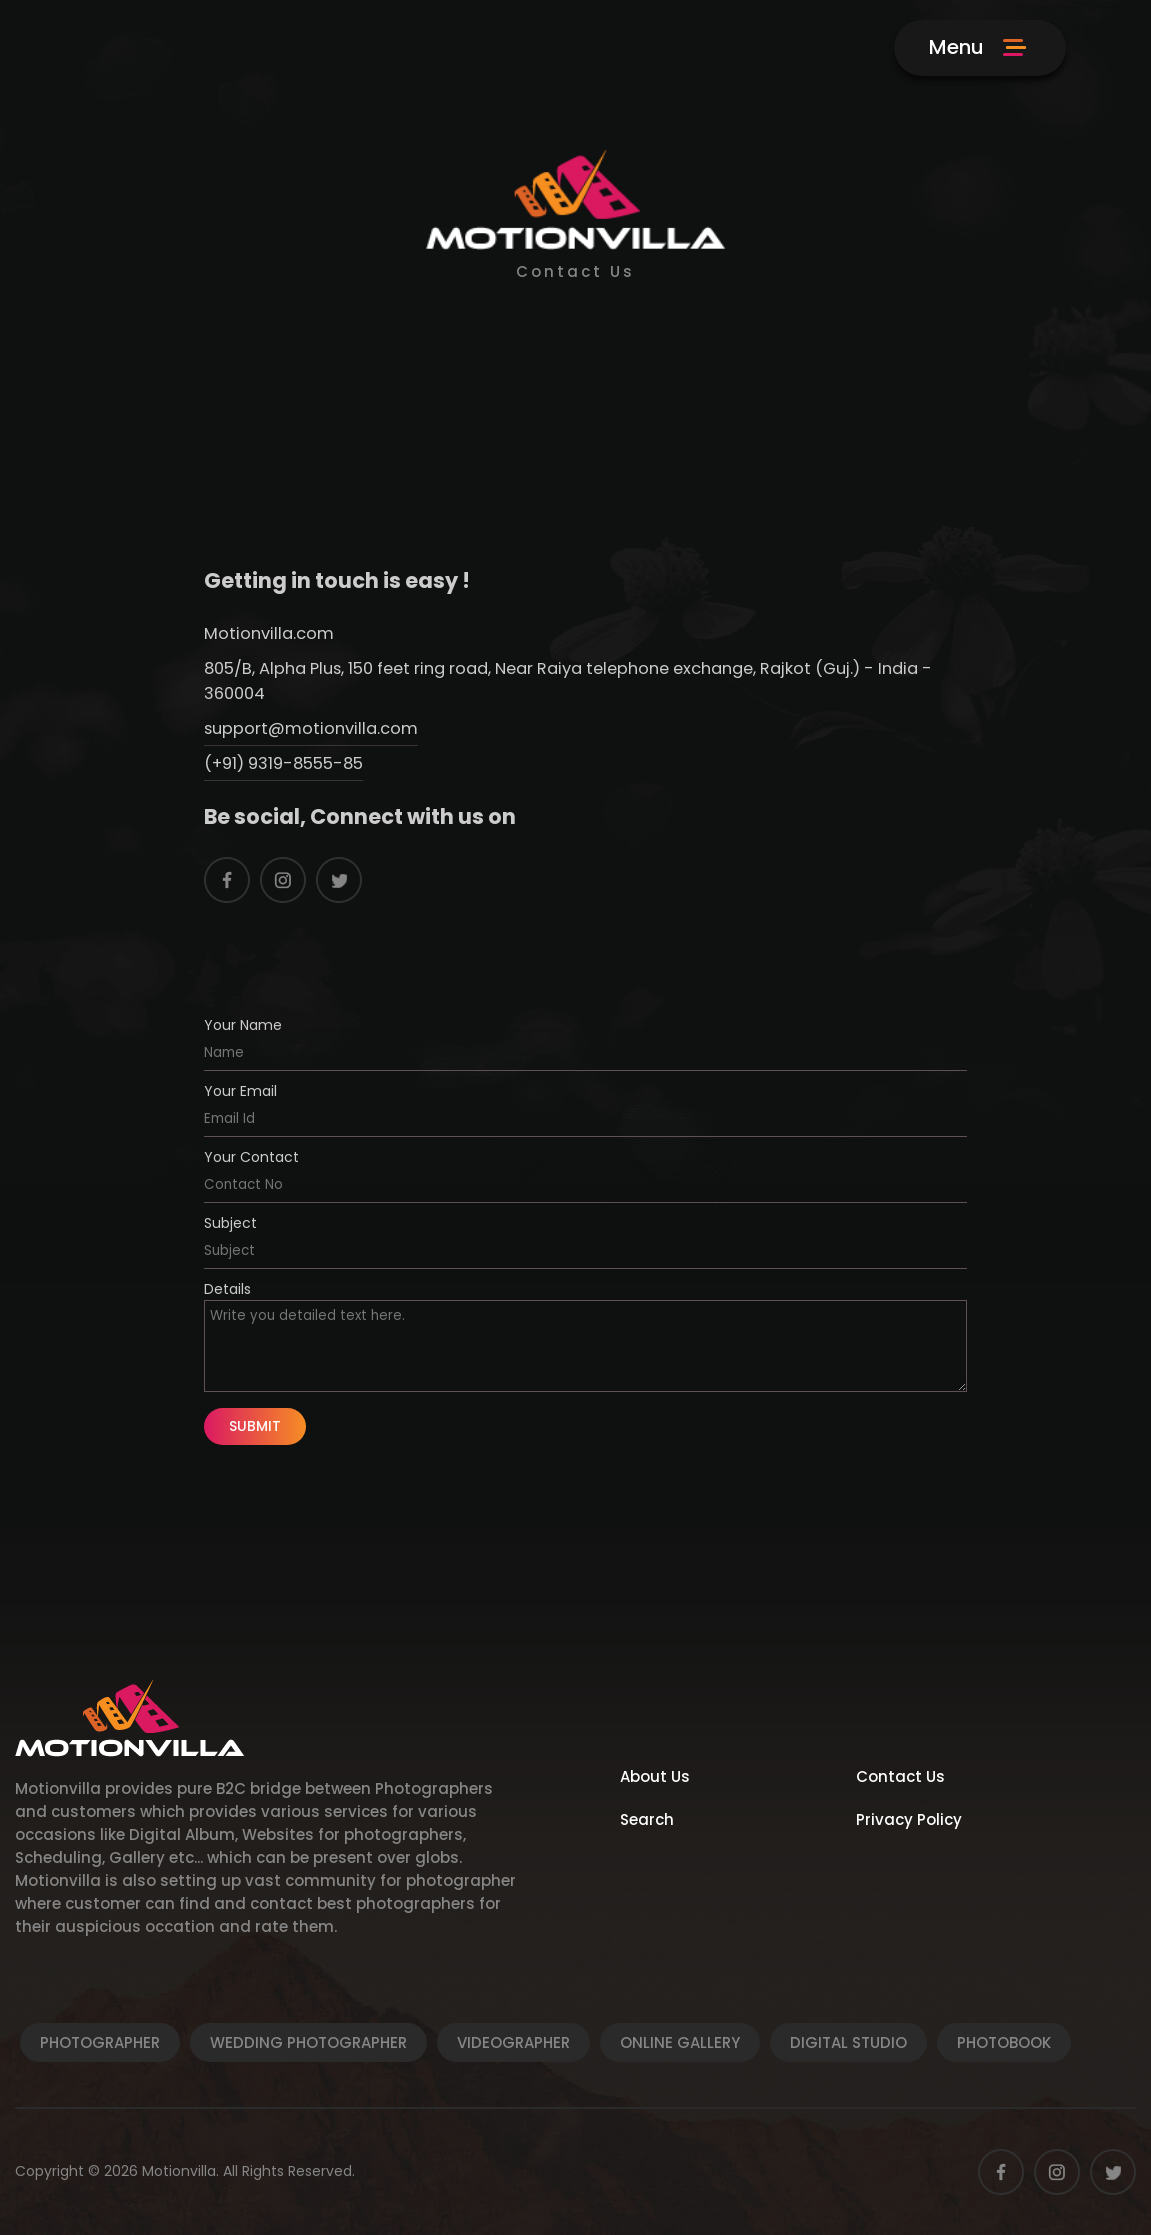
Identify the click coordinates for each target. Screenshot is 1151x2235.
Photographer (100, 2042)
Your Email (240, 1091)
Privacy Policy (909, 1819)
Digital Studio (848, 2042)
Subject (230, 1223)
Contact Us (900, 1776)
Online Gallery (680, 2042)
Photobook (1004, 2042)
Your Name (243, 1025)
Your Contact (251, 1157)
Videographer (513, 2042)
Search (647, 1819)
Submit (255, 1426)
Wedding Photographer (308, 2042)
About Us (655, 1776)
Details (227, 1289)
